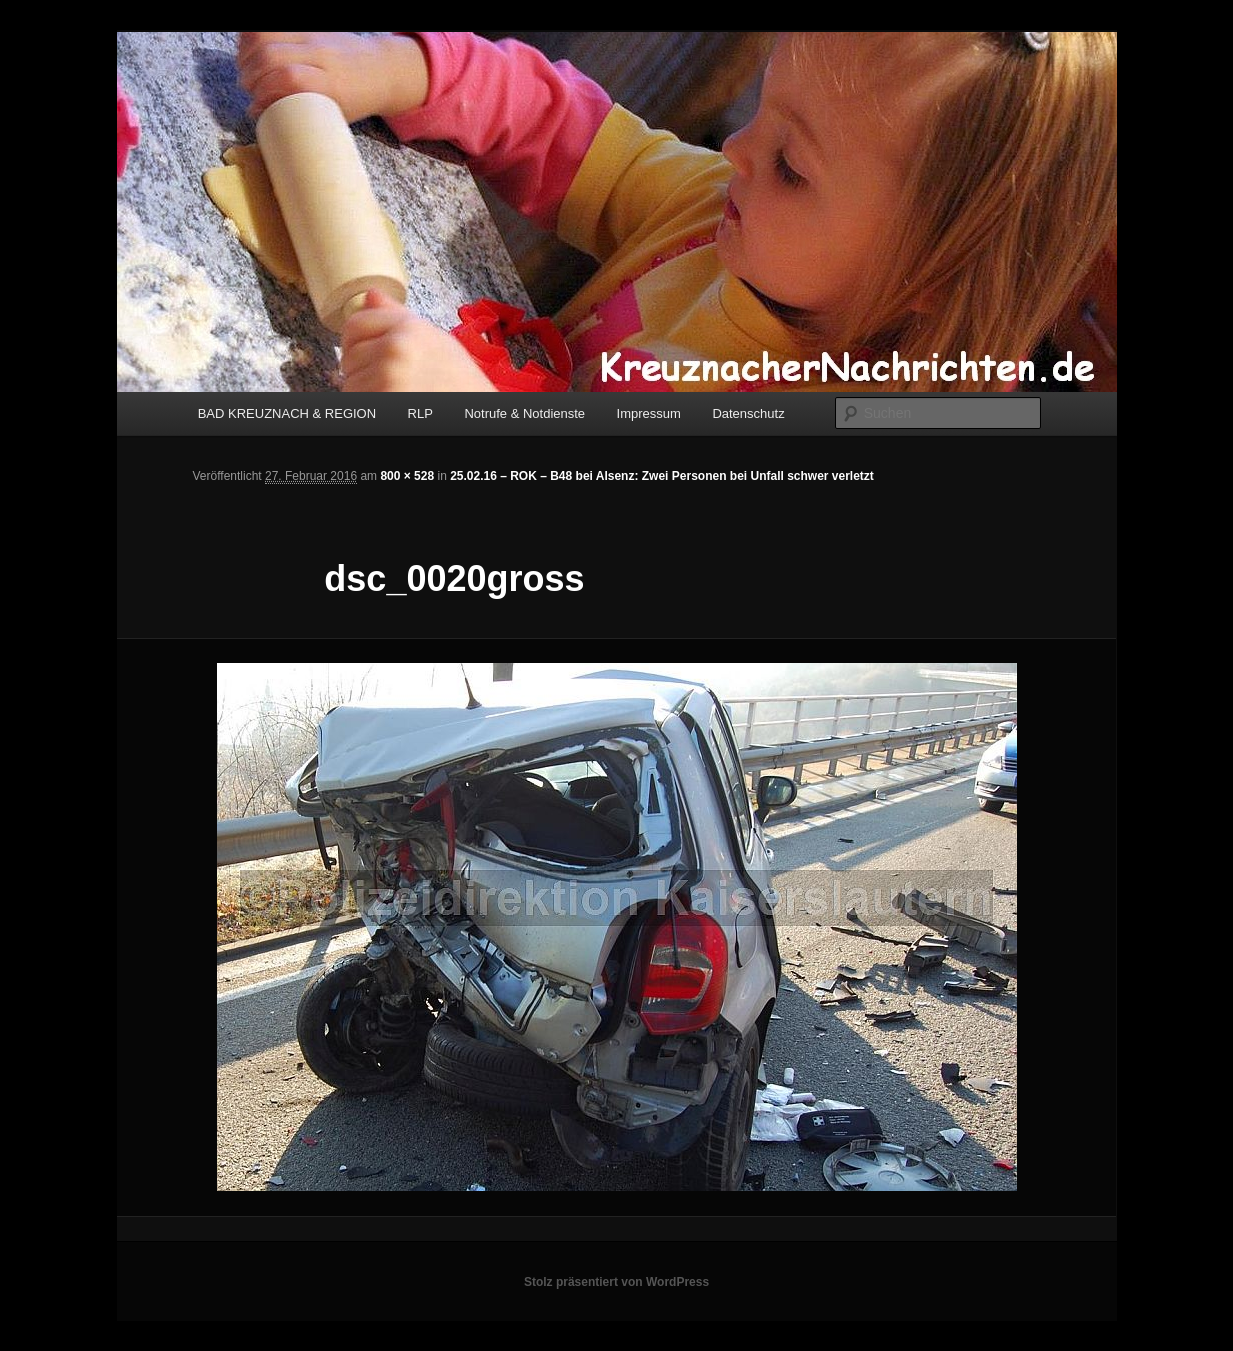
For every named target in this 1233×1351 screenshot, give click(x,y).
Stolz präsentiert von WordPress (616, 1282)
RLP (420, 413)
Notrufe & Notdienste (524, 413)
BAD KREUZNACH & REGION (287, 413)
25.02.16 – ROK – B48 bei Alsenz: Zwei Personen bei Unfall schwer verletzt (662, 476)
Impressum (649, 413)
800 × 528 (407, 476)
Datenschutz (748, 413)
